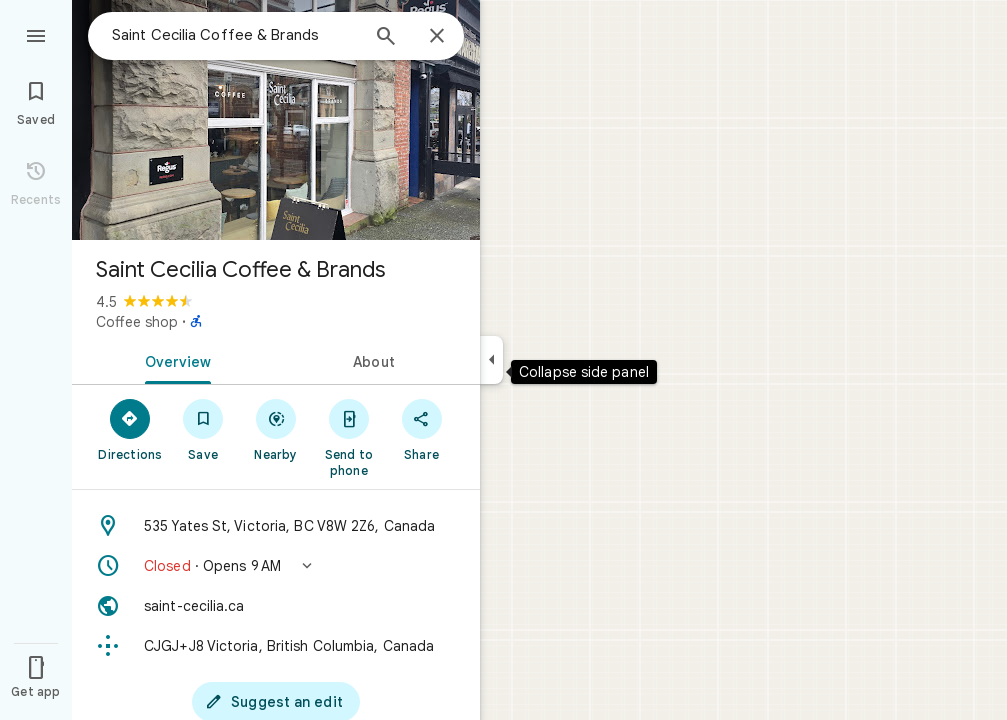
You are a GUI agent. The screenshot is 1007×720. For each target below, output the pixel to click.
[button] (276, 566)
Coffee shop (137, 322)
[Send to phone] (348, 437)
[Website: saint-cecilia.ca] (276, 606)
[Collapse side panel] (491, 360)
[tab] (174, 360)
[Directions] (130, 429)
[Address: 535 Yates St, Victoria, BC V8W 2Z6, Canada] (276, 526)
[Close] (437, 37)
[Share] (421, 429)
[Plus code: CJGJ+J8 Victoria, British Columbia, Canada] (276, 646)
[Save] (203, 429)
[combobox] (235, 35)
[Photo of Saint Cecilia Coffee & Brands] (276, 120)
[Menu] (36, 34)
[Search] (386, 38)
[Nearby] (276, 429)
